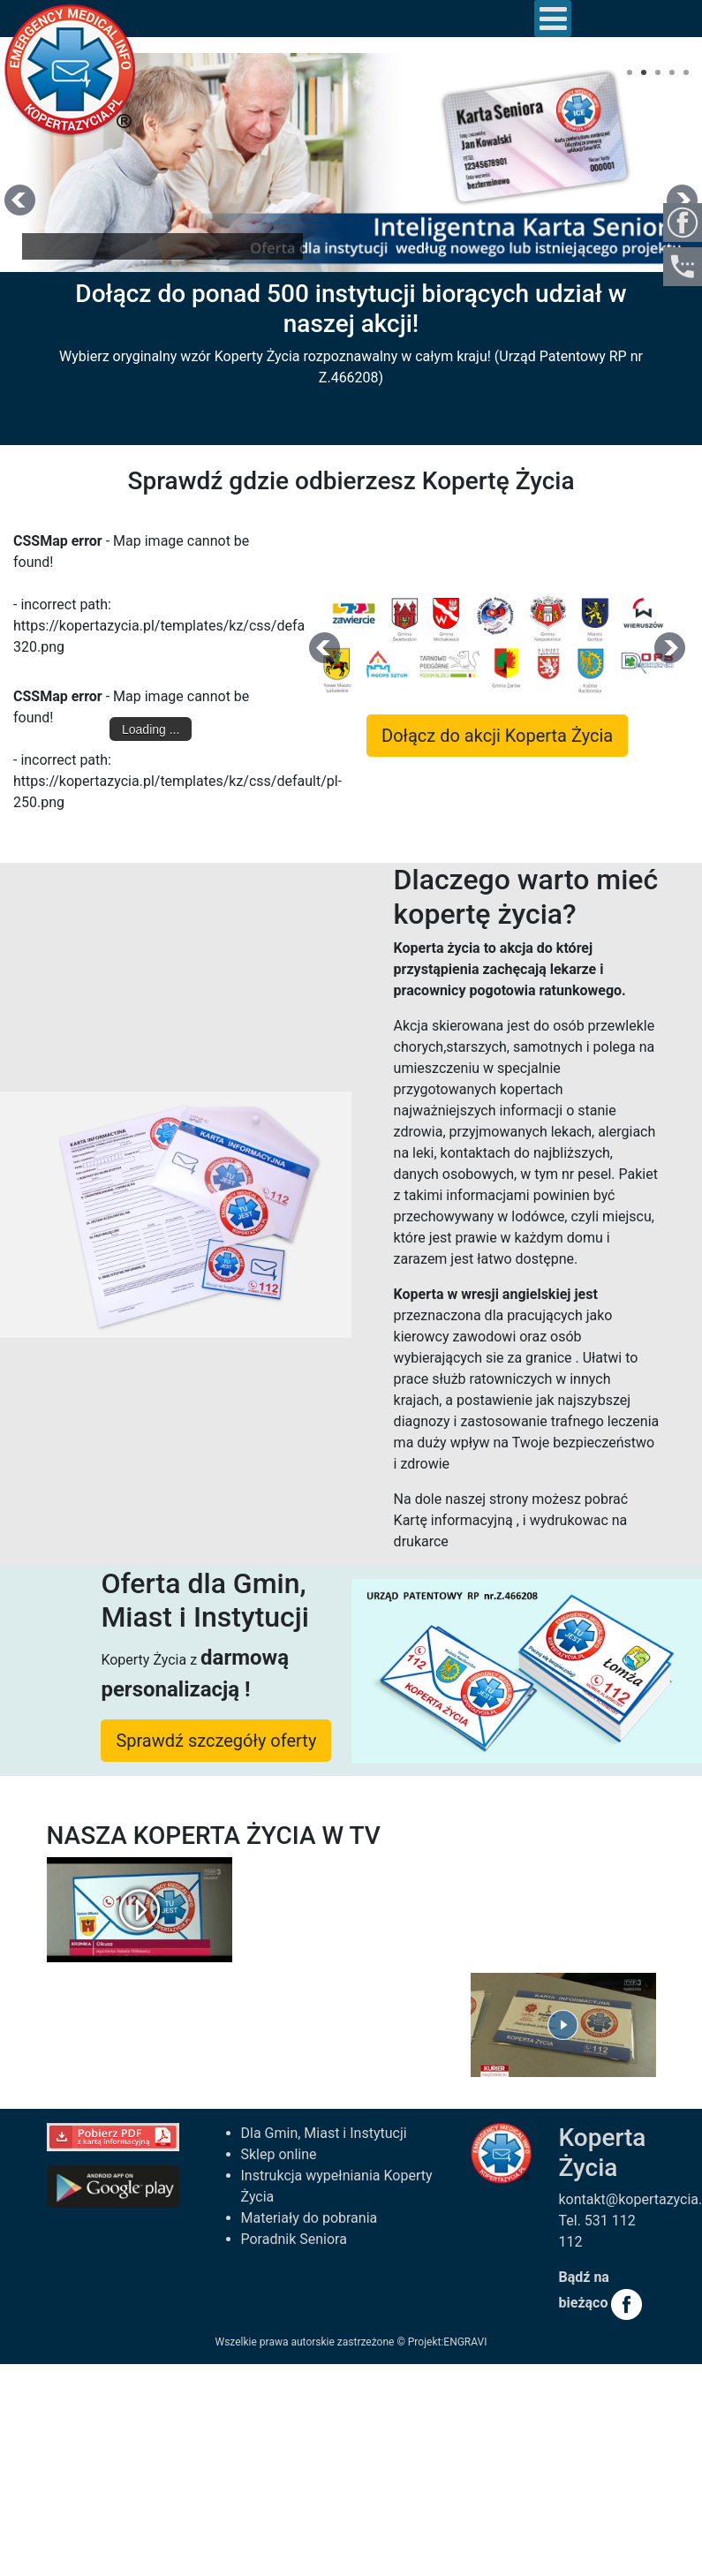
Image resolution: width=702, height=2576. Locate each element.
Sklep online (279, 2154)
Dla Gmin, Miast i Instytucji (324, 2133)
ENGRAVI (465, 2342)
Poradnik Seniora (294, 2239)
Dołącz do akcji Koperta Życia (497, 735)
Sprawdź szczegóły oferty (216, 1740)
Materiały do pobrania (309, 2218)
